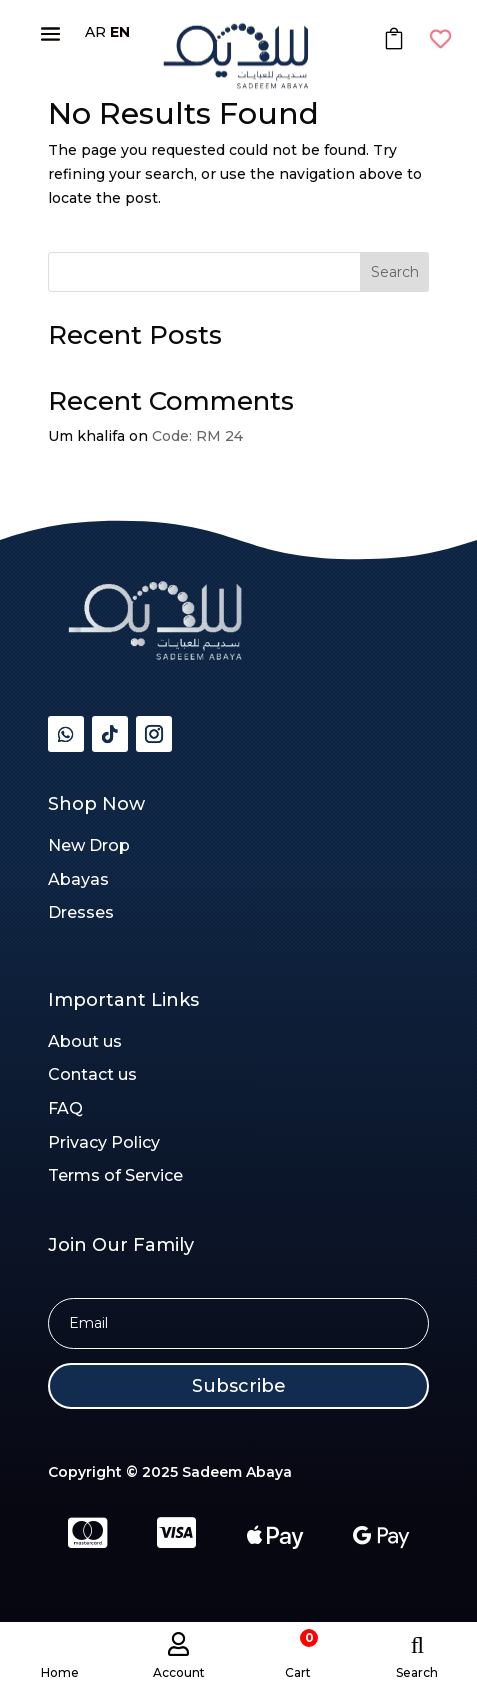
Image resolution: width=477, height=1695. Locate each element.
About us (85, 1041)
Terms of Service (115, 1175)
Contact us (92, 1074)
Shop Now (96, 804)
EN (120, 32)
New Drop (89, 845)
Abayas (78, 879)
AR (95, 32)
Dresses (81, 912)
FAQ (65, 1108)
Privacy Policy (104, 1142)
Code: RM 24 (197, 436)
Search (395, 272)
